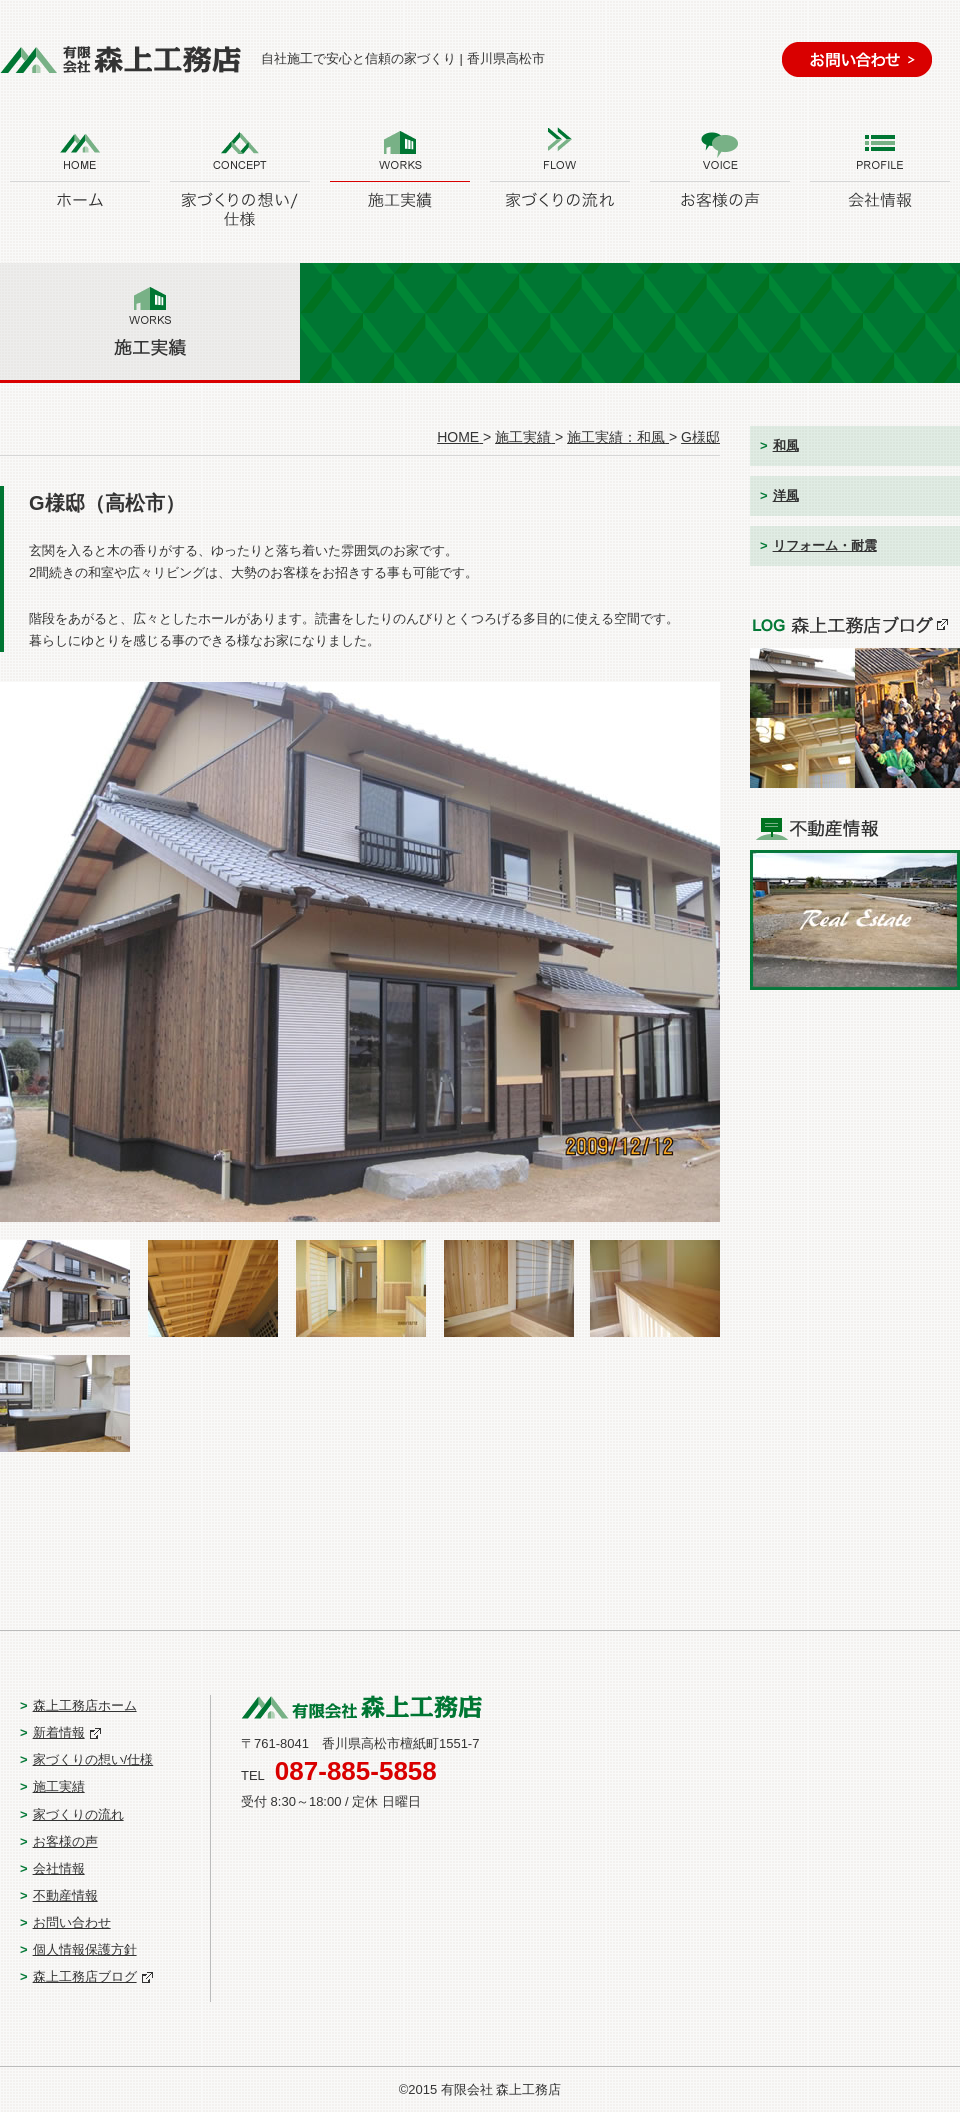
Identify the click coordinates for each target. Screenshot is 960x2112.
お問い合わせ (72, 1922)
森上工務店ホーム (85, 1705)
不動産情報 (65, 1895)
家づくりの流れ (78, 1814)
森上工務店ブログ (85, 1976)
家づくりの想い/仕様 (93, 1759)
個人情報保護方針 (85, 1949)
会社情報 (59, 1868)
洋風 (786, 495)
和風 (786, 445)
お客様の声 (65, 1841)
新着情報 (59, 1732)
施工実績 (59, 1786)
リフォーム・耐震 (825, 545)
